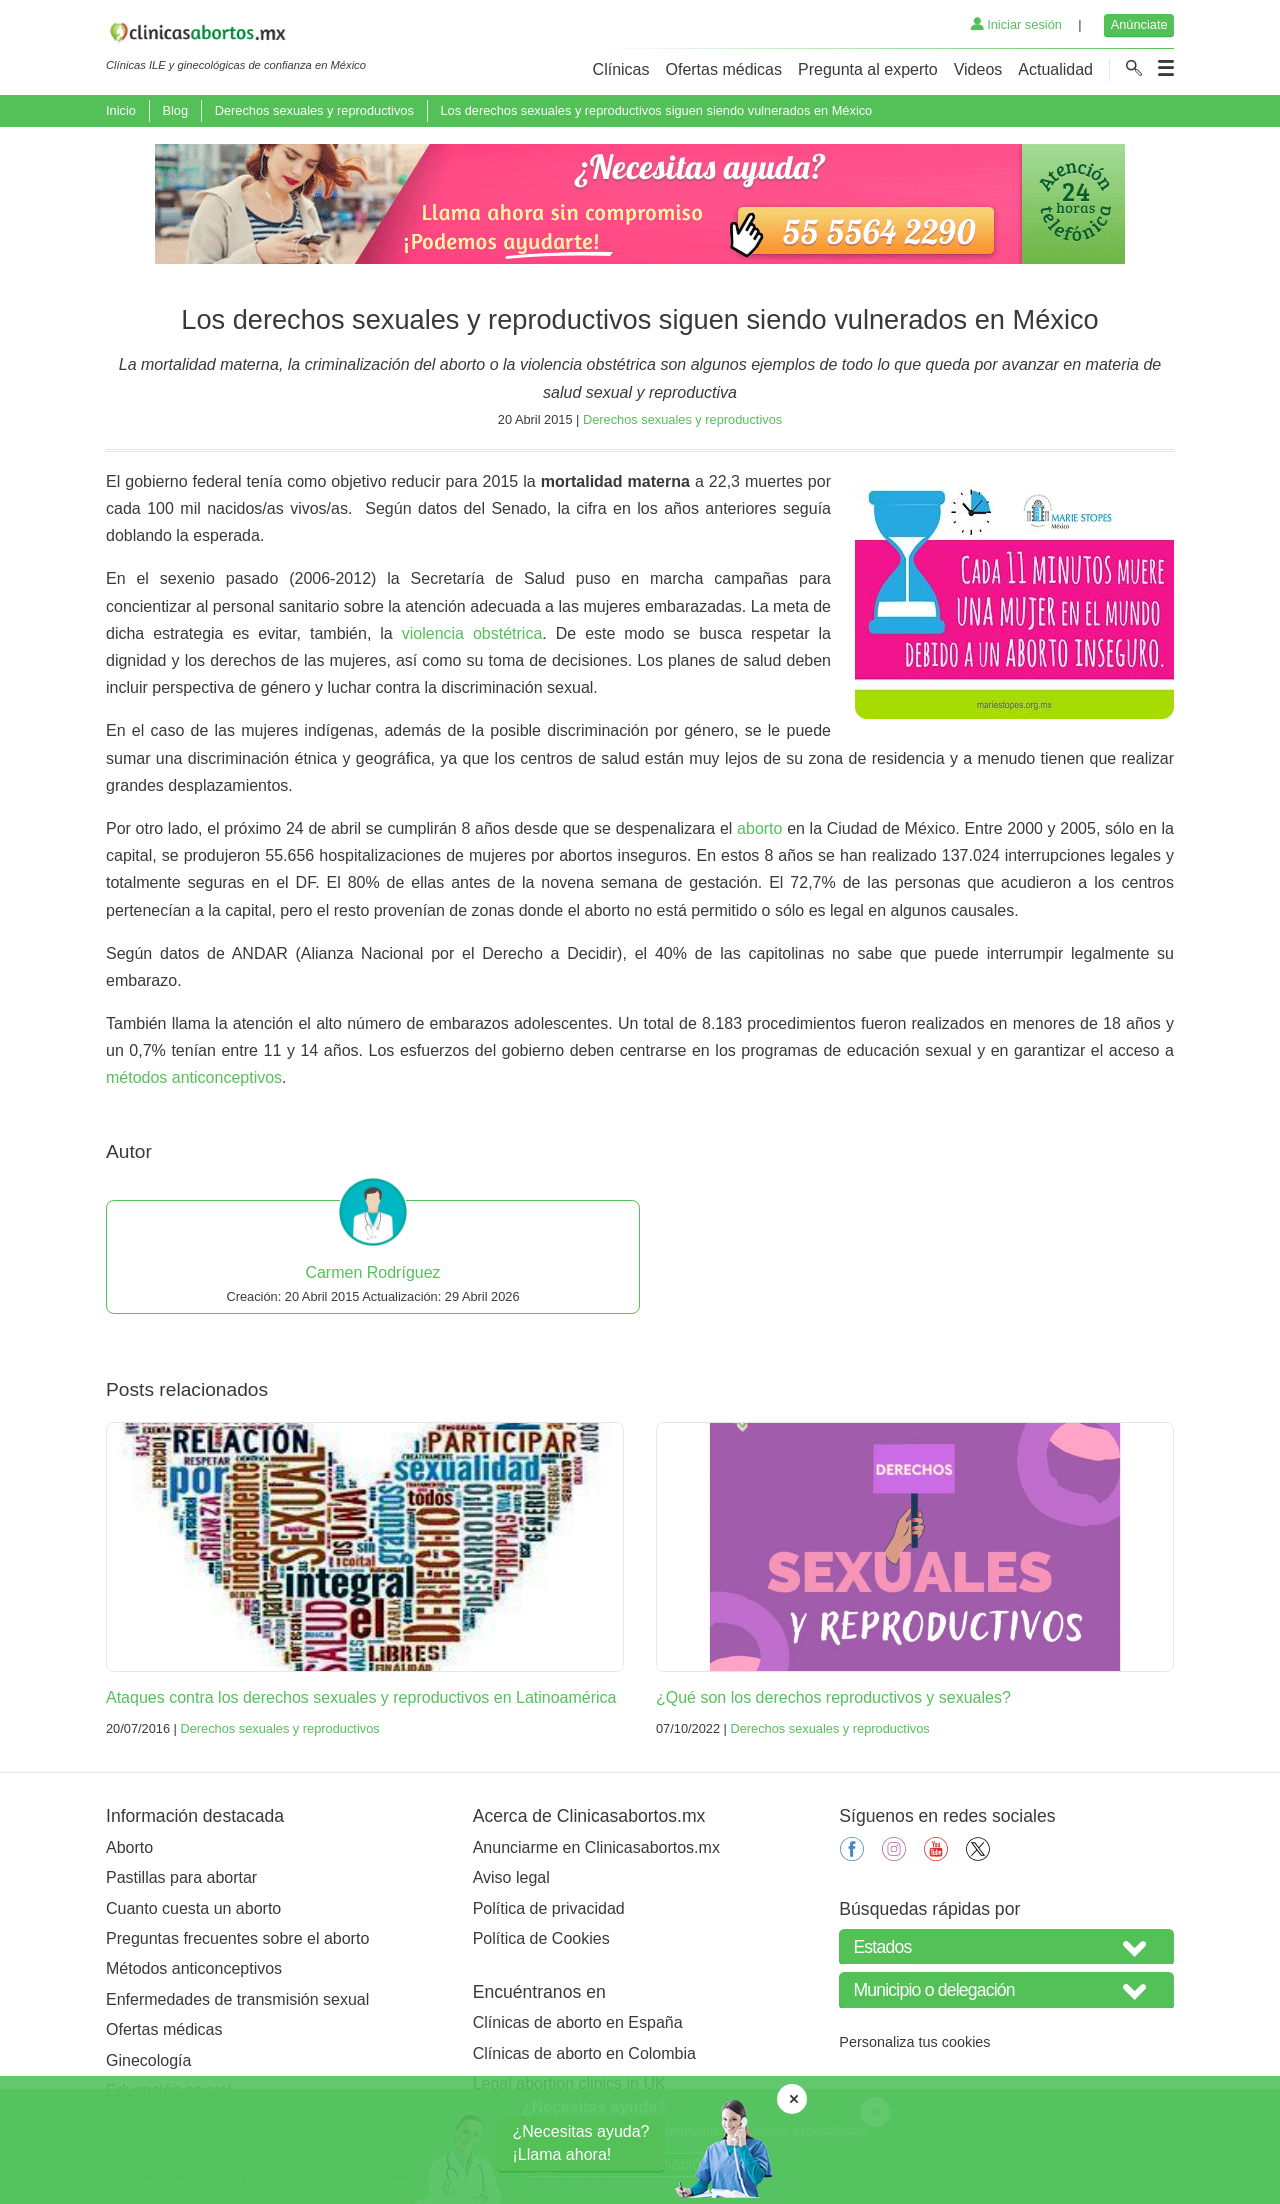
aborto (759, 828)
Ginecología (148, 2060)
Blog (175, 110)
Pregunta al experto (868, 69)
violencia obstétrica (472, 633)
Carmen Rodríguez (372, 1272)
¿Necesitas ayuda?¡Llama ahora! (581, 2142)
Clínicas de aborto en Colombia (584, 2053)
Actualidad (1055, 69)
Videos (978, 69)
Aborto (129, 1847)
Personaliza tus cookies (914, 2042)
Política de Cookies (541, 1938)
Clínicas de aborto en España (578, 2022)
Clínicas (621, 69)
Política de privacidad (549, 1908)
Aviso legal (511, 1877)
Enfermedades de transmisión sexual (237, 1999)
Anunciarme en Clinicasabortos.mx (596, 1847)
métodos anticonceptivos (194, 1077)
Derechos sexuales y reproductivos (314, 110)
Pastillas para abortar (181, 1877)
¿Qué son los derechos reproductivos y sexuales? (833, 1697)
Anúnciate (1139, 24)
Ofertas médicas (724, 69)
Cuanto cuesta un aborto (193, 1908)
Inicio (121, 110)
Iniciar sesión (1016, 24)
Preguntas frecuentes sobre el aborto (237, 1938)
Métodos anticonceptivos (194, 1968)
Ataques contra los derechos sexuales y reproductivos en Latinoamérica (361, 1697)
